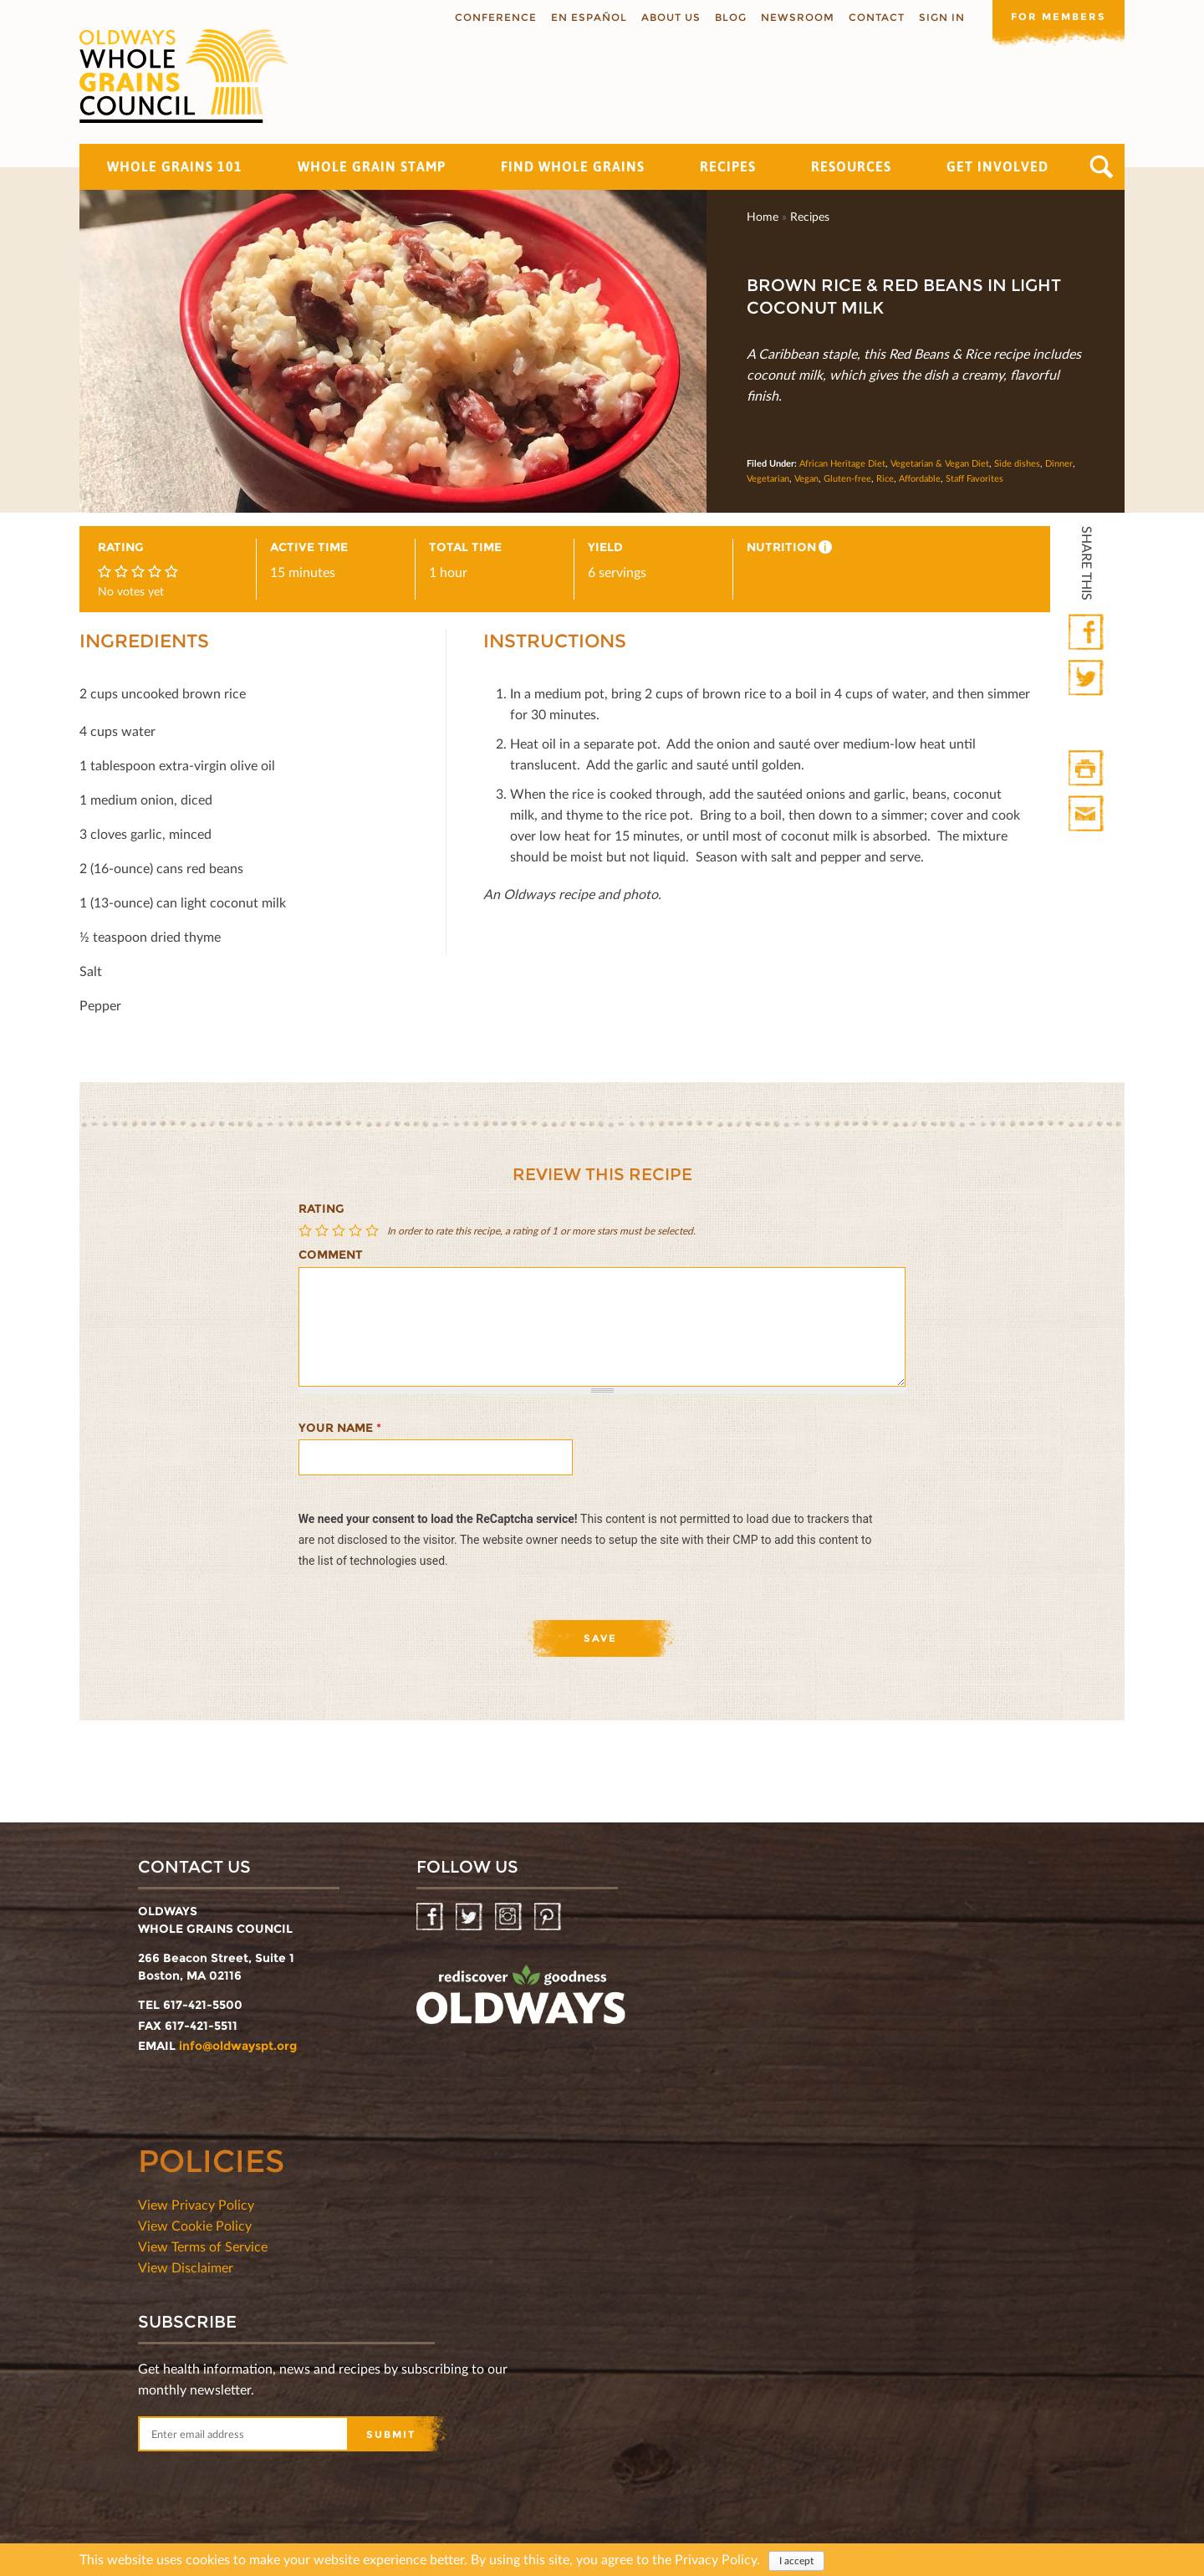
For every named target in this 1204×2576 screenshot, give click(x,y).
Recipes (728, 166)
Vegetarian (768, 478)
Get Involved (997, 166)
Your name (339, 1427)
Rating (321, 1208)
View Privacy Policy (196, 2204)
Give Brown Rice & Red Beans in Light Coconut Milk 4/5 (357, 1230)
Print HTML (1087, 769)
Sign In (940, 17)
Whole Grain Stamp (372, 166)
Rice (885, 478)
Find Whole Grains (573, 166)
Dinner (1059, 462)
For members (1057, 16)
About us (669, 17)
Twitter (1087, 679)
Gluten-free (847, 478)
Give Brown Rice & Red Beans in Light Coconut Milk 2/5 (323, 1230)
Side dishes (1017, 462)
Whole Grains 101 (174, 166)
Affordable (920, 478)
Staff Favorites (974, 478)
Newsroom (796, 17)
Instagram (509, 1917)
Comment (330, 1254)
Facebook (1087, 633)
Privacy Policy (716, 2559)
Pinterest (549, 1917)
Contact (875, 17)
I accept (796, 2560)
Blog (729, 17)
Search (1102, 167)
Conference (494, 17)
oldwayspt (520, 2001)
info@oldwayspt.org (238, 2045)
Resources (851, 166)
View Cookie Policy (195, 2225)
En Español (587, 17)
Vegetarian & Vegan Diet (939, 462)
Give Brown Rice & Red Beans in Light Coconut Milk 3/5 (340, 1230)
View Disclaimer (185, 2267)
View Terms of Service (203, 2246)
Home (762, 216)
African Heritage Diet (842, 462)
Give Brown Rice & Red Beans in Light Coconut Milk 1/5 (306, 1230)
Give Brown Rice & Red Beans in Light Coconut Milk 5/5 (373, 1230)
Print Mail (1087, 814)
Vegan (806, 478)
